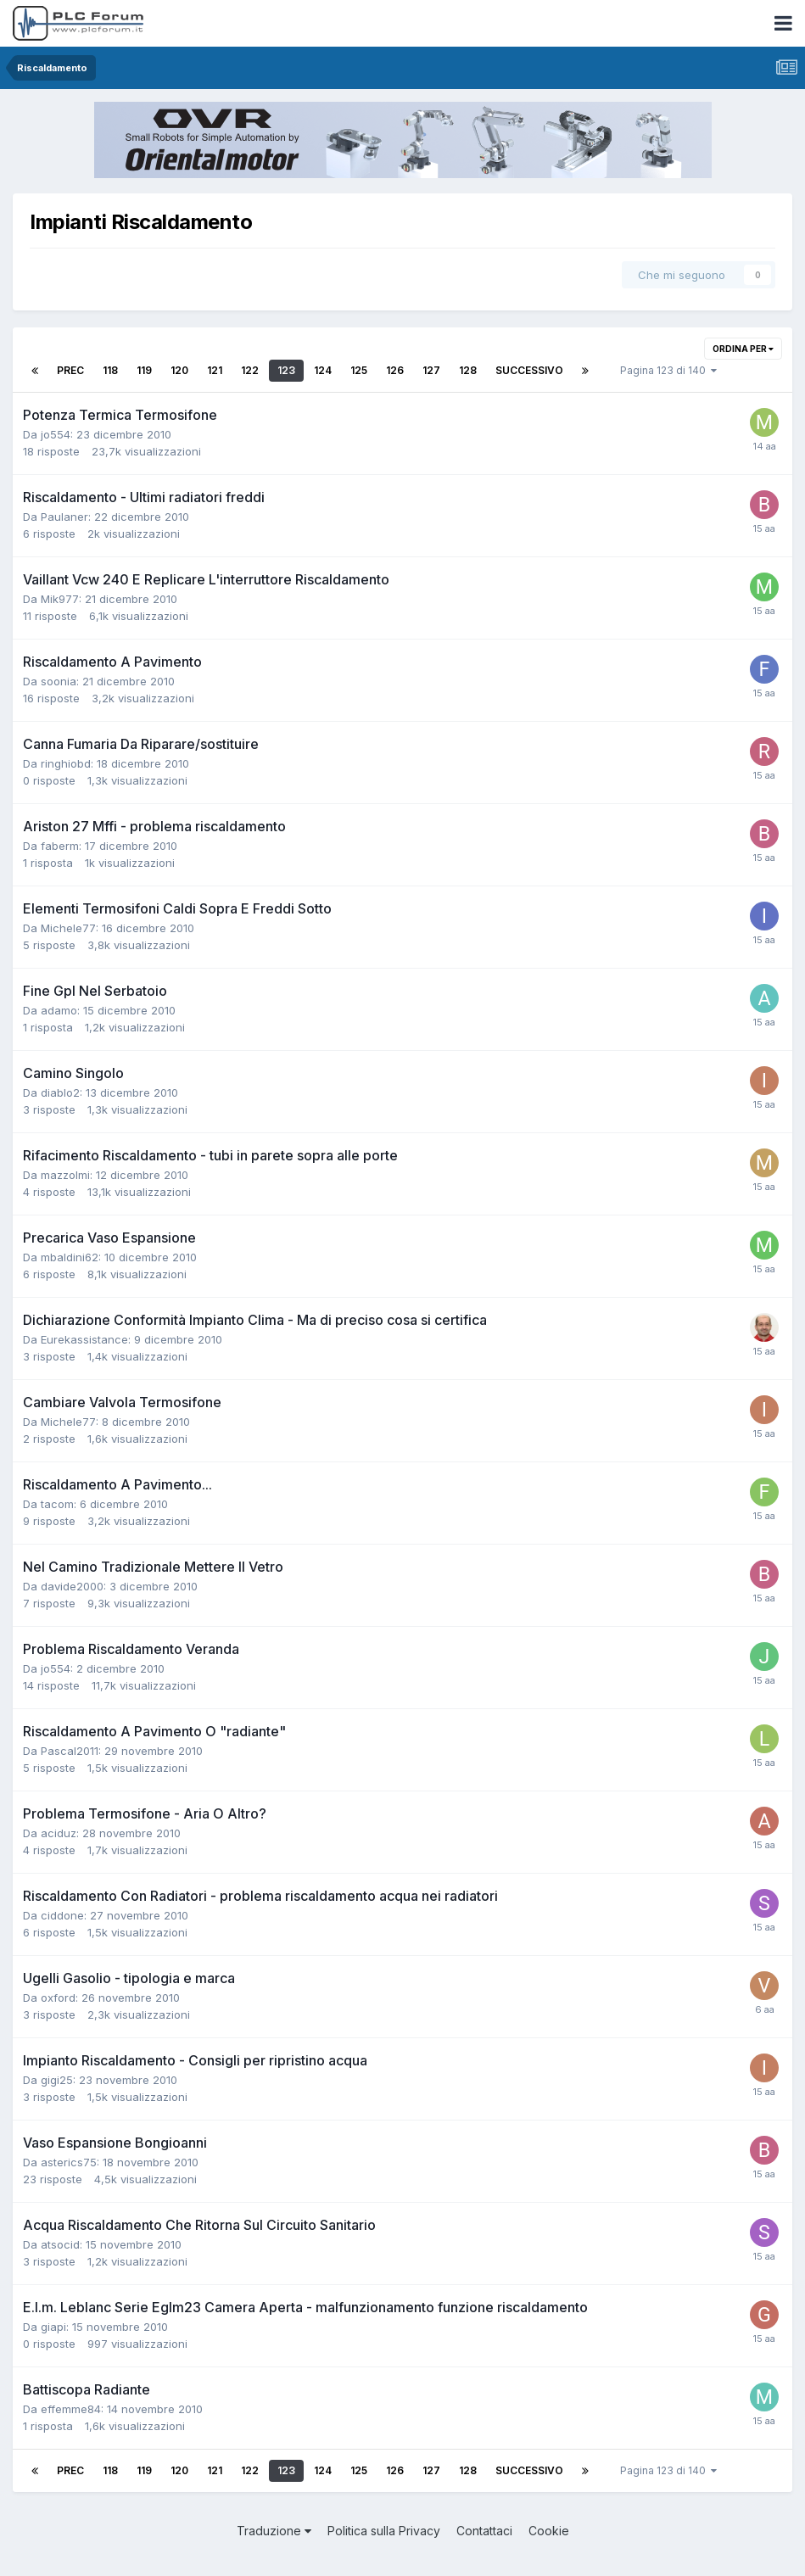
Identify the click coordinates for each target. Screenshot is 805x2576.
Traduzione (274, 2530)
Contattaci (484, 2530)
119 (144, 370)
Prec (70, 370)
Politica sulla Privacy (383, 2530)
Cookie (548, 2530)
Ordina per (743, 349)
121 (214, 370)
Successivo (529, 370)
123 (286, 370)
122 (250, 370)
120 (179, 370)
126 (395, 370)
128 (468, 370)
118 (110, 370)
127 (431, 370)
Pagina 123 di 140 (668, 370)
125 (358, 370)
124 (323, 370)
